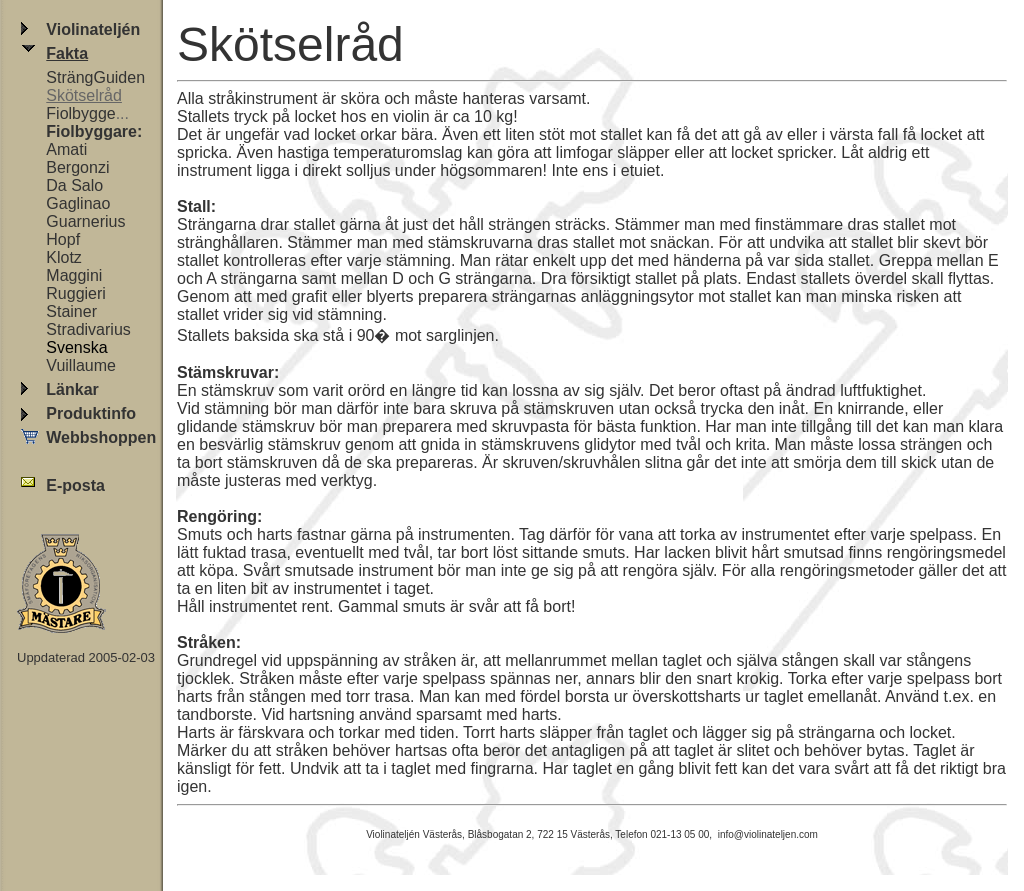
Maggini (74, 275)
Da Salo (74, 185)
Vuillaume (81, 365)
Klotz (64, 257)
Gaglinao (78, 203)
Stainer (71, 311)
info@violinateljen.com (768, 834)
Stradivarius (88, 329)
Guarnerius (85, 221)
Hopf (63, 239)
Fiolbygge (80, 113)
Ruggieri (76, 293)
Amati (66, 149)
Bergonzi (77, 167)
